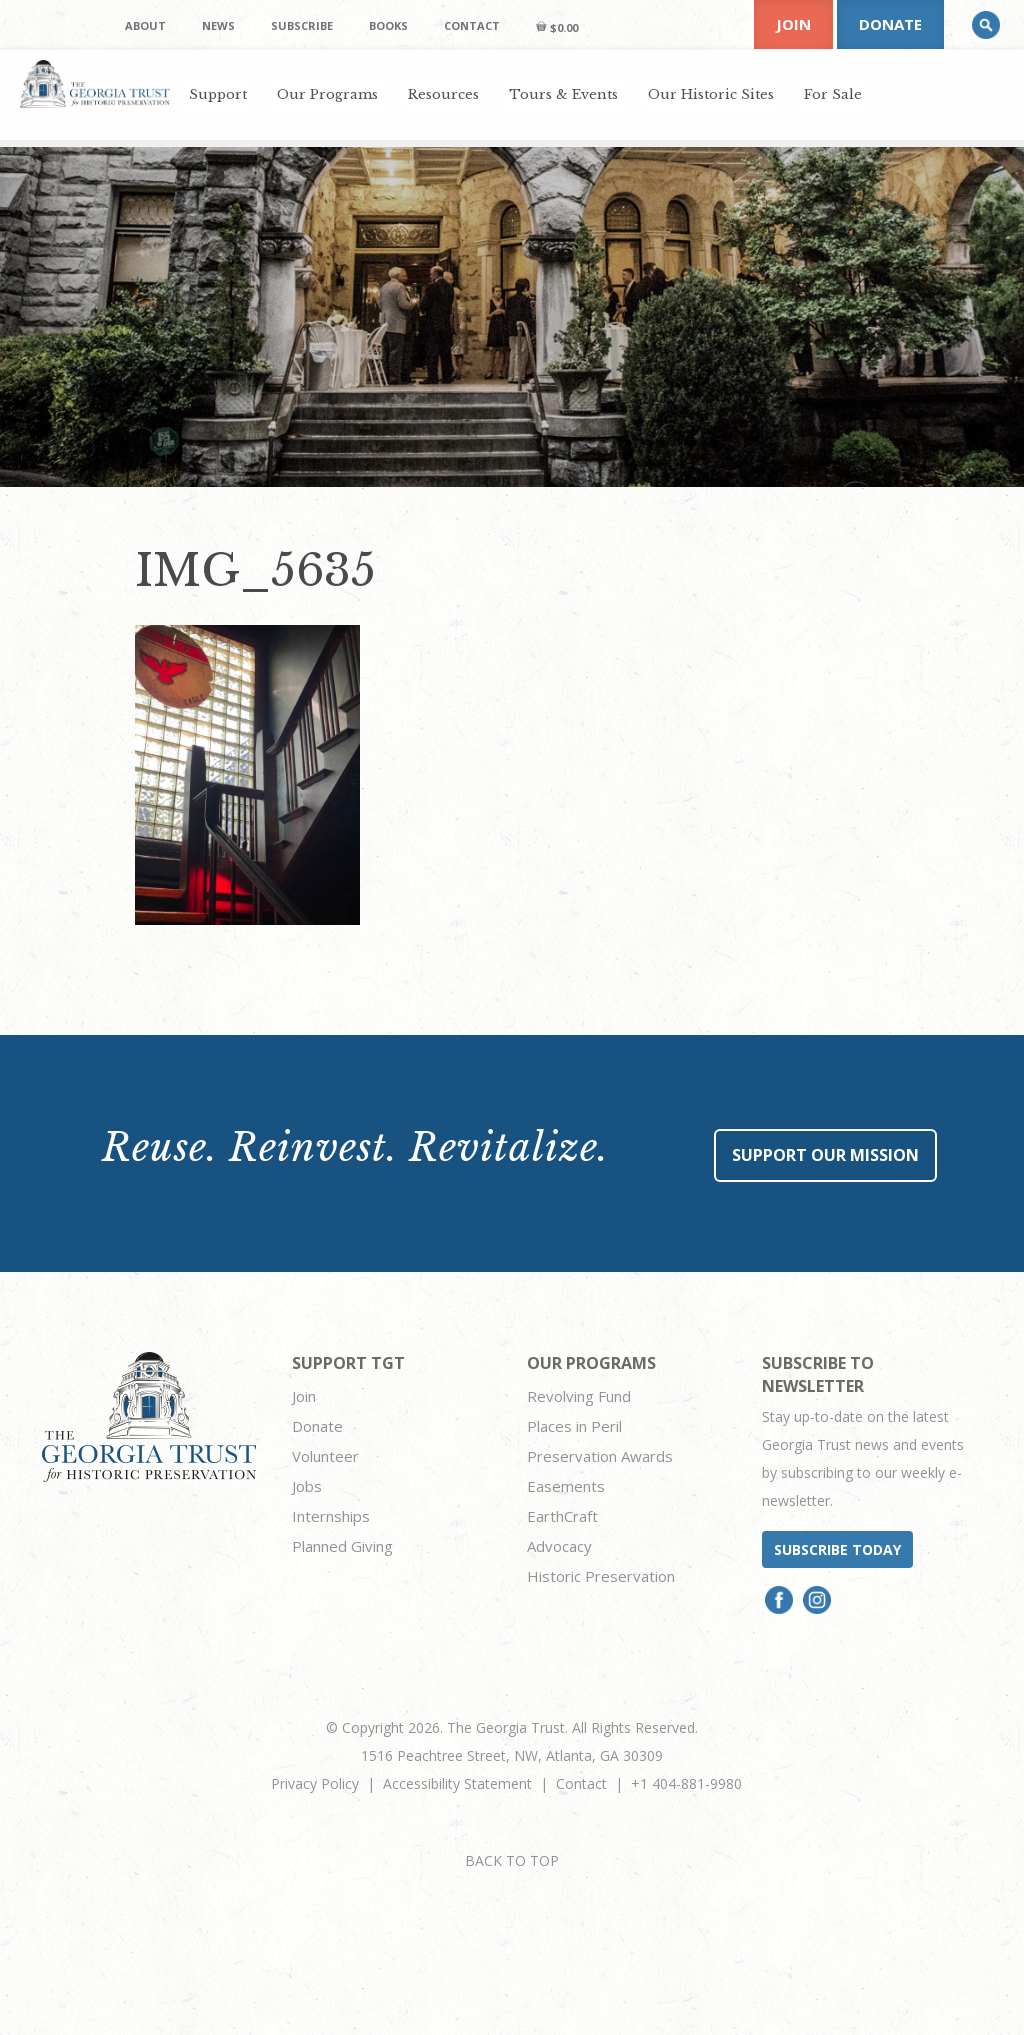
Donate (890, 24)
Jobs (307, 1486)
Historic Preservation (601, 1576)
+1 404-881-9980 (686, 1783)
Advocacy (559, 1546)
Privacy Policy (315, 1783)
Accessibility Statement (457, 1783)
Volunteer (325, 1456)
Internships (331, 1516)
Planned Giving (342, 1546)
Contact (581, 1783)
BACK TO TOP (512, 1860)
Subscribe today (837, 1549)
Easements (566, 1486)
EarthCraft (562, 1516)
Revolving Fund (579, 1396)
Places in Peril (574, 1426)
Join (793, 24)
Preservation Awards (600, 1456)
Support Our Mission (825, 1155)
